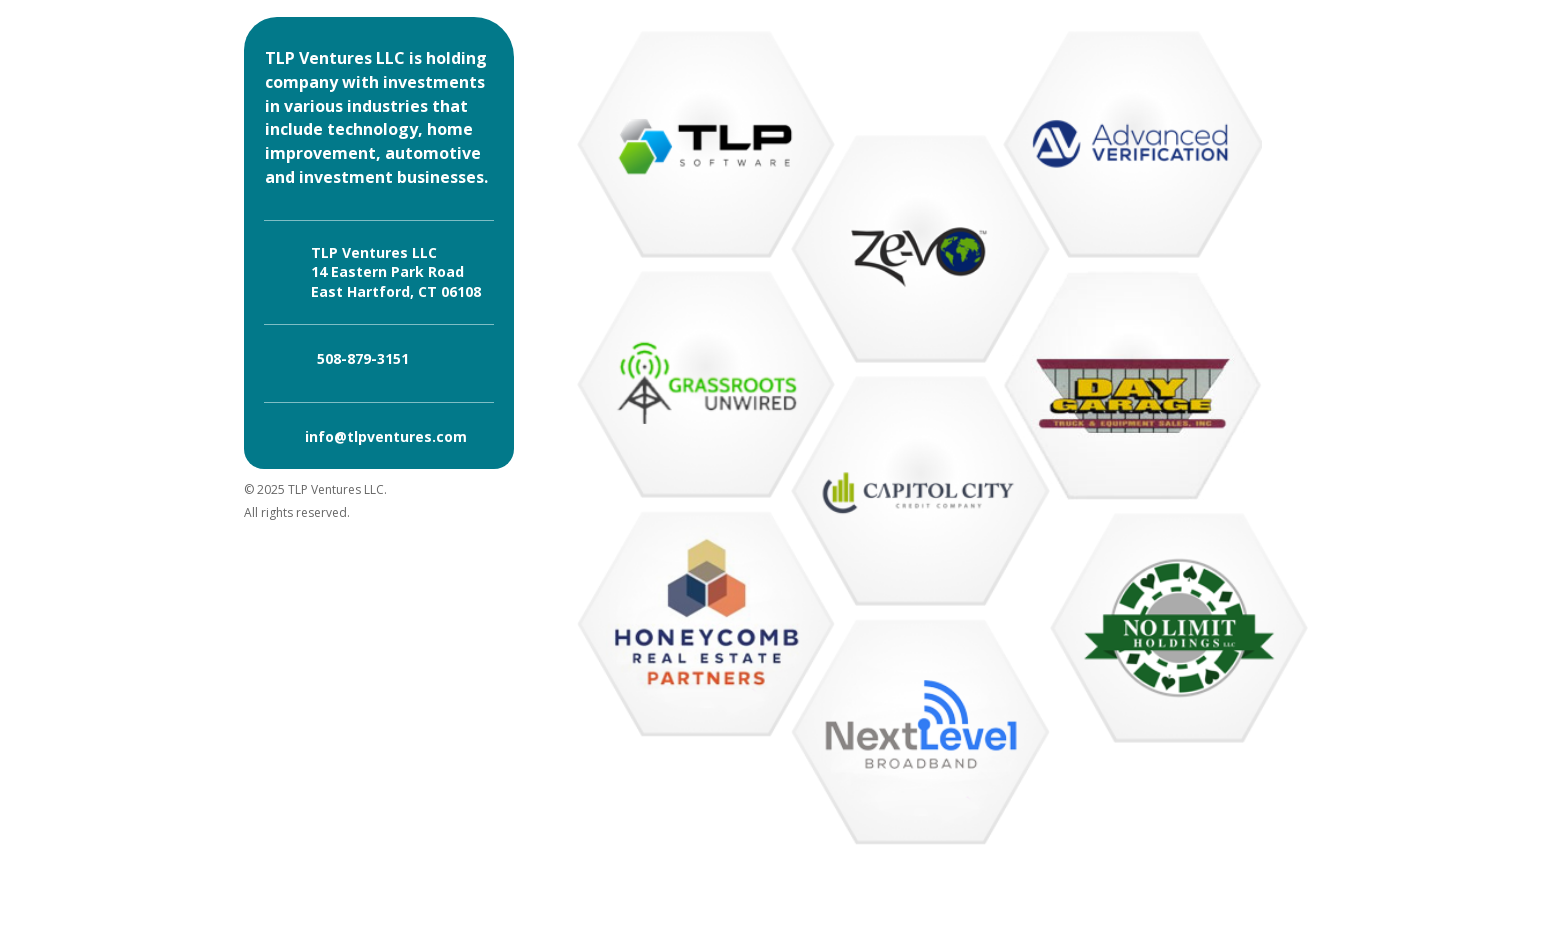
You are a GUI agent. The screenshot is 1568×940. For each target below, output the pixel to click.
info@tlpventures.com (386, 436)
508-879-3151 (363, 358)
